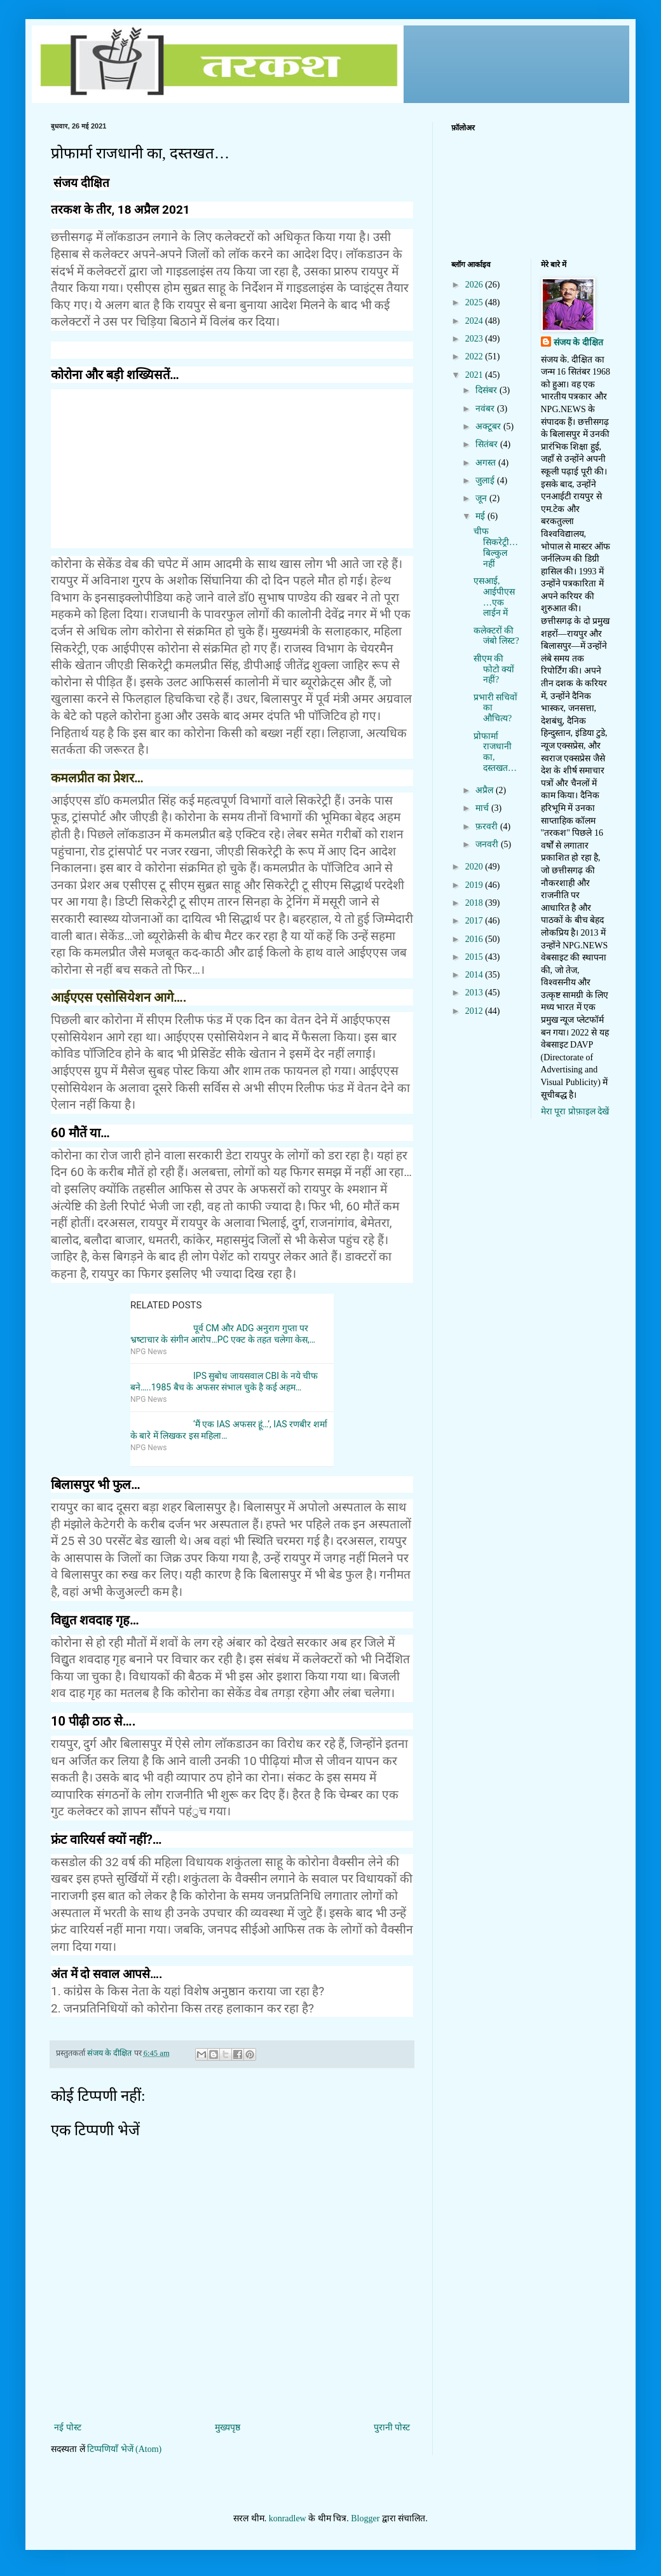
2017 (475, 920)
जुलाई (486, 480)
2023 (475, 338)
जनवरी (488, 844)
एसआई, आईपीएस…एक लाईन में (494, 597)
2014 (475, 975)
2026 (475, 284)
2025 (475, 302)
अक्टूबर (489, 426)
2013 (475, 992)
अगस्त (486, 462)
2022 (475, 356)
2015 (475, 957)
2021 (475, 375)
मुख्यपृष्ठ (227, 2427)
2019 (475, 885)
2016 (475, 939)
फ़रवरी (487, 826)
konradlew (287, 2518)
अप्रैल (485, 790)
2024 (475, 321)
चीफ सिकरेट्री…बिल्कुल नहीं (496, 547)
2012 (475, 1011)
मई (481, 516)
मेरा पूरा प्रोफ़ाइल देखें (575, 1111)
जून (482, 498)
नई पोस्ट (67, 2427)
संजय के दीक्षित (578, 342)
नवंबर (486, 408)
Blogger (365, 2518)
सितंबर (487, 444)
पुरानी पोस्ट (392, 2427)
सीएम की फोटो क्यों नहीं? (494, 669)
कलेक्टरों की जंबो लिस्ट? (496, 636)
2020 (475, 866)
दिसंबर (487, 390)
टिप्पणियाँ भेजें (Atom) (124, 2449)
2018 (475, 903)
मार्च (483, 808)
